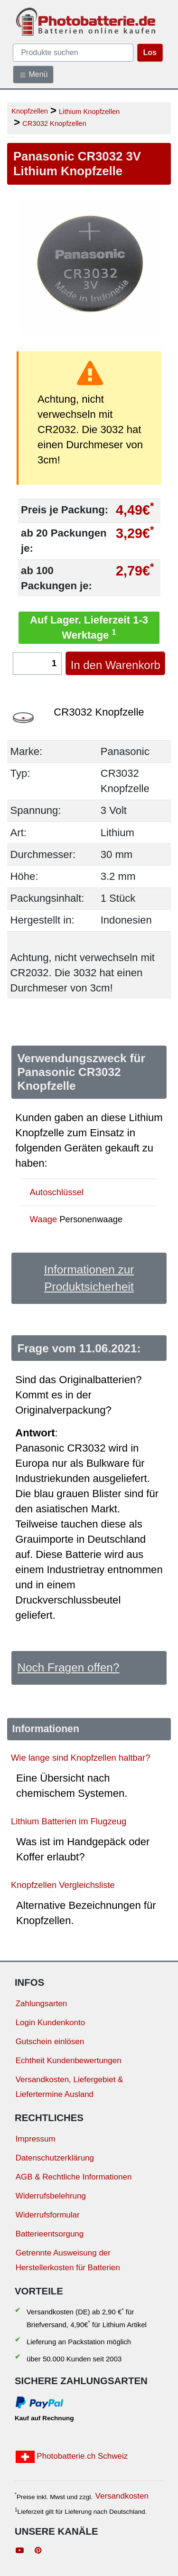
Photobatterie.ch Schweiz (72, 2457)
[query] (73, 53)
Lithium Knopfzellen (89, 111)
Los (150, 52)
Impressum (36, 2138)
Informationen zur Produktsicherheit (89, 1278)
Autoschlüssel (57, 1192)
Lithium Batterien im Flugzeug (68, 1821)
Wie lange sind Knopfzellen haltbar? (80, 1758)
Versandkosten (122, 2496)
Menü (33, 74)
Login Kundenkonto (50, 2022)
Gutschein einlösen (50, 2041)
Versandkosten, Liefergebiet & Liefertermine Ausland (69, 2087)
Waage (43, 1219)
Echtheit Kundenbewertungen (69, 2060)
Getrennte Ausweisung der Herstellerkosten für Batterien (68, 2260)
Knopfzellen (29, 111)
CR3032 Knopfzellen (54, 123)
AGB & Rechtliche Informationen (74, 2176)
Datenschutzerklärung (55, 2157)
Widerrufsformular (48, 2214)
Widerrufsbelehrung (51, 2195)
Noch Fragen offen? (68, 1667)
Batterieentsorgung (50, 2233)
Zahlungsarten (41, 2003)
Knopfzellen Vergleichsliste (63, 1885)
